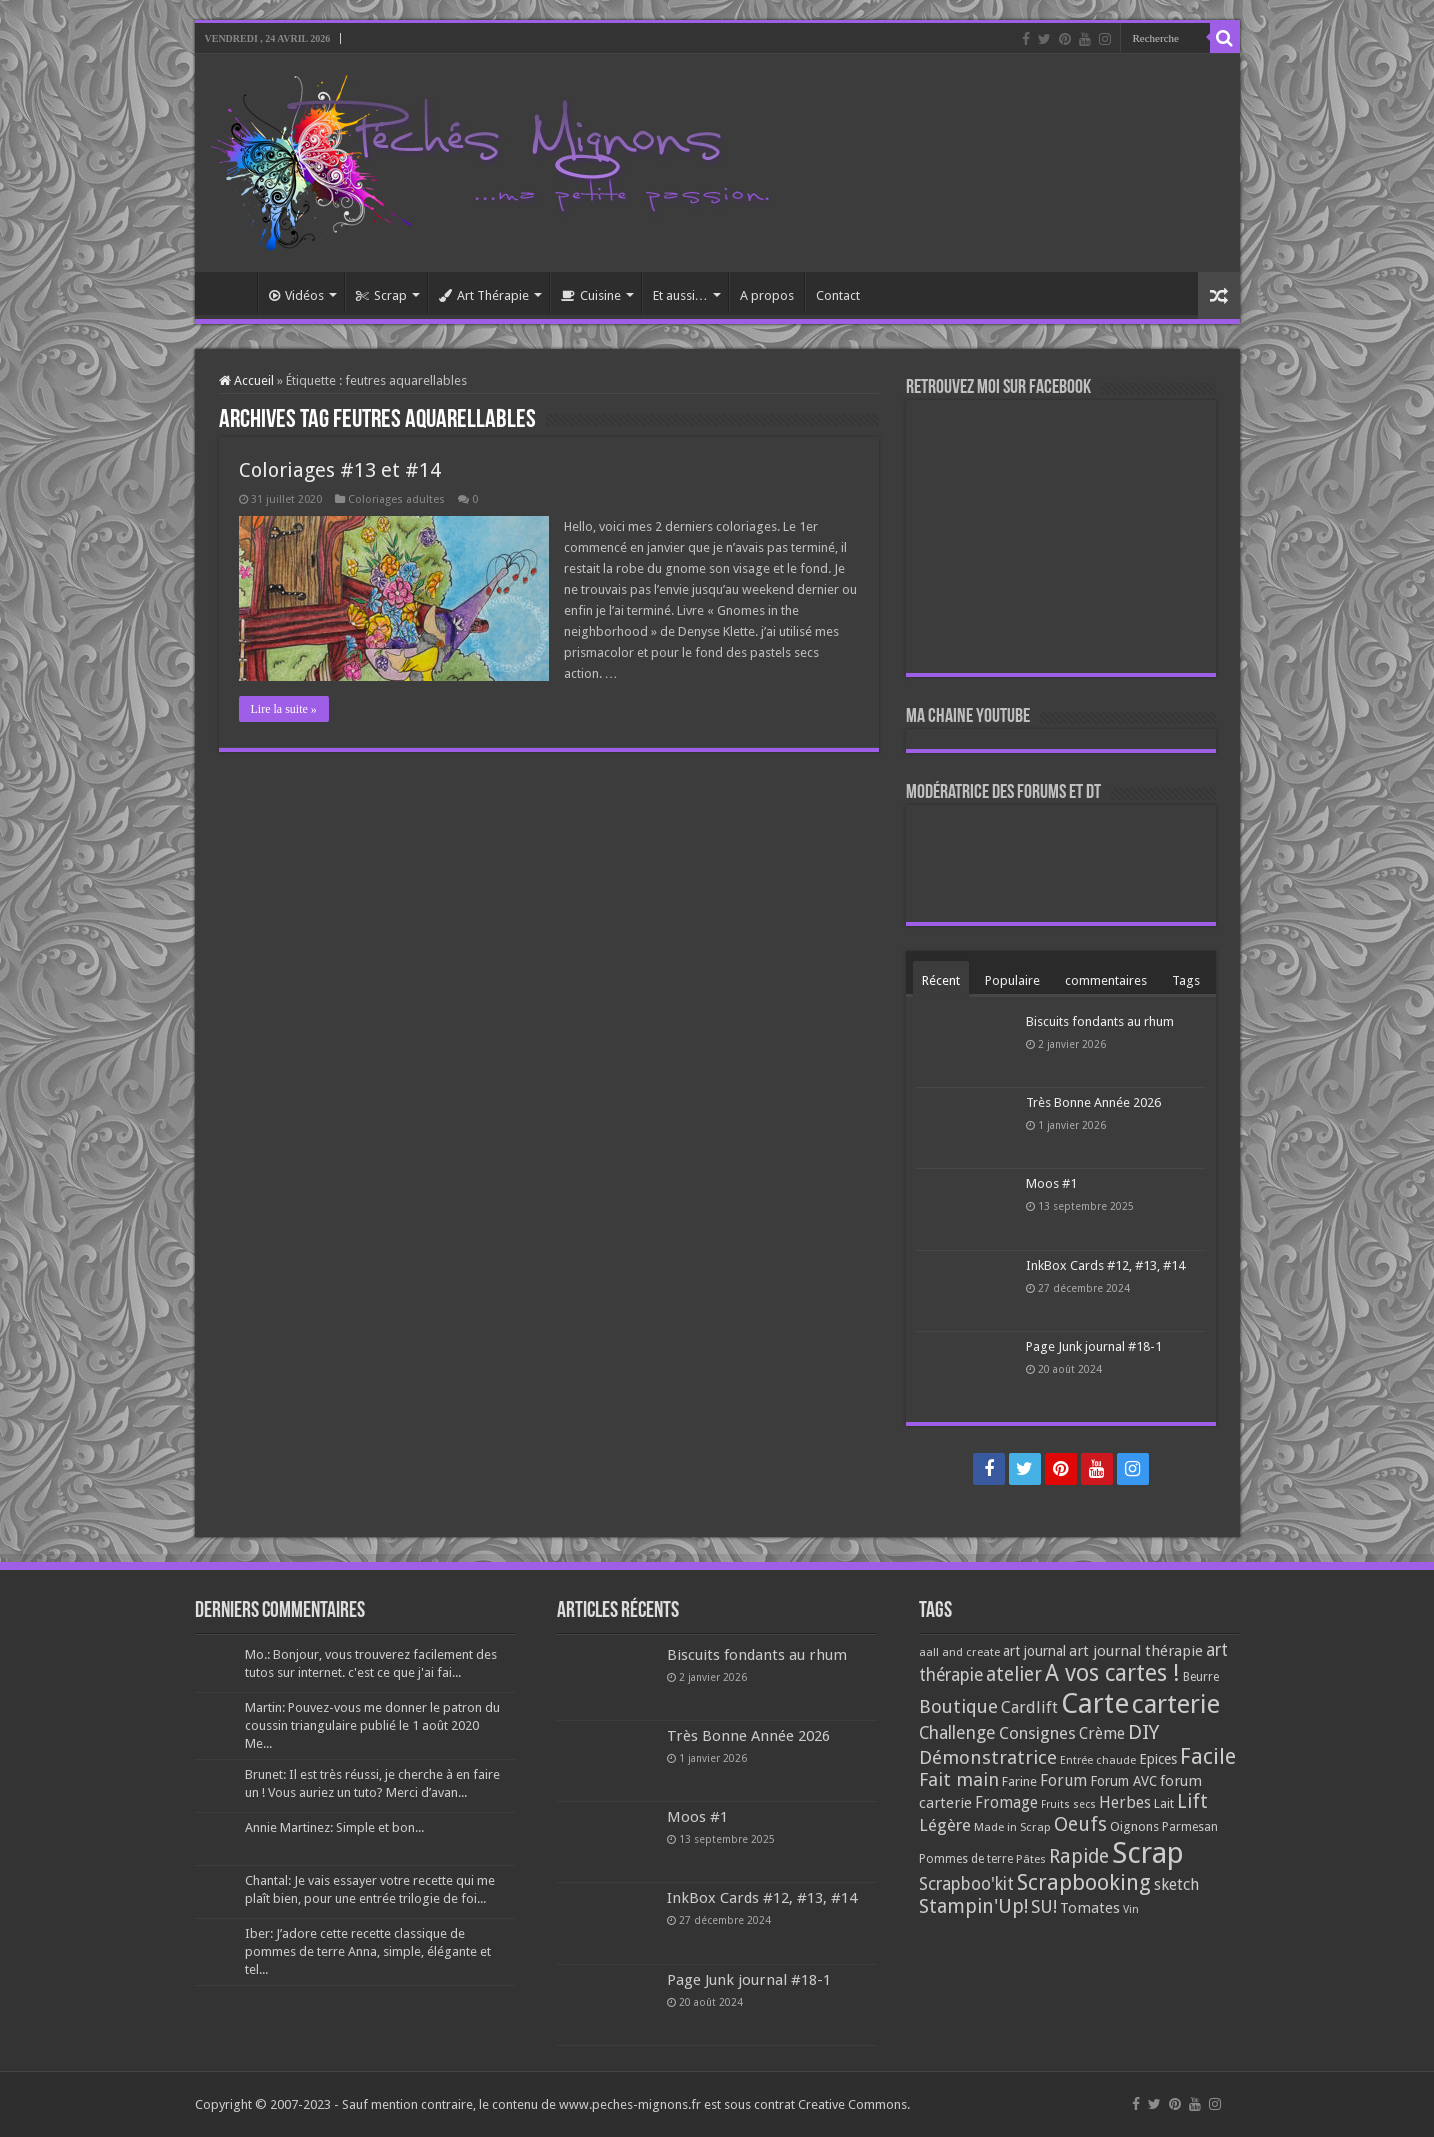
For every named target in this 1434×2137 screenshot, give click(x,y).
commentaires (1106, 980)
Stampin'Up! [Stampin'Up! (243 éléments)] (973, 1906)
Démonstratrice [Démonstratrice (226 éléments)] (988, 1757)
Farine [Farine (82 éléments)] (1019, 1781)
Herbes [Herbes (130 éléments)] (1125, 1802)
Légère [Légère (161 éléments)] (945, 1825)
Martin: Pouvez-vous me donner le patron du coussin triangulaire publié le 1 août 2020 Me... (372, 1725)
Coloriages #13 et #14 (340, 470)
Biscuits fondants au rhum (1100, 1021)
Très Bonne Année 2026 (1093, 1102)
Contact (838, 295)
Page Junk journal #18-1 (1094, 1346)
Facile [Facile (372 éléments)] (1208, 1756)
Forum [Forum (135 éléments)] (1063, 1780)
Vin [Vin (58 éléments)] (1131, 1909)
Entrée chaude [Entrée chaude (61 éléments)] (1098, 1760)
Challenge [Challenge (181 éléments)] (957, 1733)
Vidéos (296, 295)
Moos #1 (1051, 1183)
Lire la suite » (284, 709)
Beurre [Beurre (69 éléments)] (1201, 1677)
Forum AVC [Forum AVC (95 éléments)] (1123, 1781)
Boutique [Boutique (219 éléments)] (958, 1706)
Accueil (231, 293)
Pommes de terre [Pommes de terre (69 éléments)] (966, 1859)
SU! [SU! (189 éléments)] (1044, 1906)
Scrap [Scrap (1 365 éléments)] (1148, 1853)
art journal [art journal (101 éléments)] (1034, 1651)
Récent (941, 980)
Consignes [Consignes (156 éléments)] (1037, 1733)
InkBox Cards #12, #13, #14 (1105, 1265)
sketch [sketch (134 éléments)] (1176, 1884)
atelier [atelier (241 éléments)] (1014, 1674)
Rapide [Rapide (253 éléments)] (1079, 1856)
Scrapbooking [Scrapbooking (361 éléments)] (1084, 1882)
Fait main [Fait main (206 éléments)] (959, 1779)
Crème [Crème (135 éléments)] (1102, 1733)
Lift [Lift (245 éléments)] (1192, 1801)
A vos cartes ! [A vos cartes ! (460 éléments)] (1112, 1673)
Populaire (1012, 980)
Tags (1186, 980)
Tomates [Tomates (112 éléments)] (1090, 1908)
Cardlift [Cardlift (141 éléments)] (1029, 1707)
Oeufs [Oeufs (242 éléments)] (1080, 1824)
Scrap (381, 295)
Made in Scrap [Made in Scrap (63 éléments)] (1012, 1827)
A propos (767, 295)
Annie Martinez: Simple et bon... (334, 1827)
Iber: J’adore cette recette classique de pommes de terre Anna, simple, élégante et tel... (368, 1951)
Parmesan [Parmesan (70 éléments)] (1190, 1827)
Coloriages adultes (396, 499)
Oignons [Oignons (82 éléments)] (1134, 1826)
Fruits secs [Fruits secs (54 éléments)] (1068, 1804)
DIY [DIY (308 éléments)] (1143, 1732)
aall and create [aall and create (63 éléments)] (959, 1652)
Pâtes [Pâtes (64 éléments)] (1031, 1859)
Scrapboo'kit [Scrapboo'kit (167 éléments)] (966, 1884)
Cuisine (591, 295)
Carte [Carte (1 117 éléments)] (1095, 1703)
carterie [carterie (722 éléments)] (1176, 1704)
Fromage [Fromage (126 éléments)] (1006, 1803)
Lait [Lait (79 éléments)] (1164, 1803)
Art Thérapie (484, 295)
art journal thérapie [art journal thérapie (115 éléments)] (1136, 1651)
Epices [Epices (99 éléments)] (1158, 1759)
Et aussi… (680, 295)
